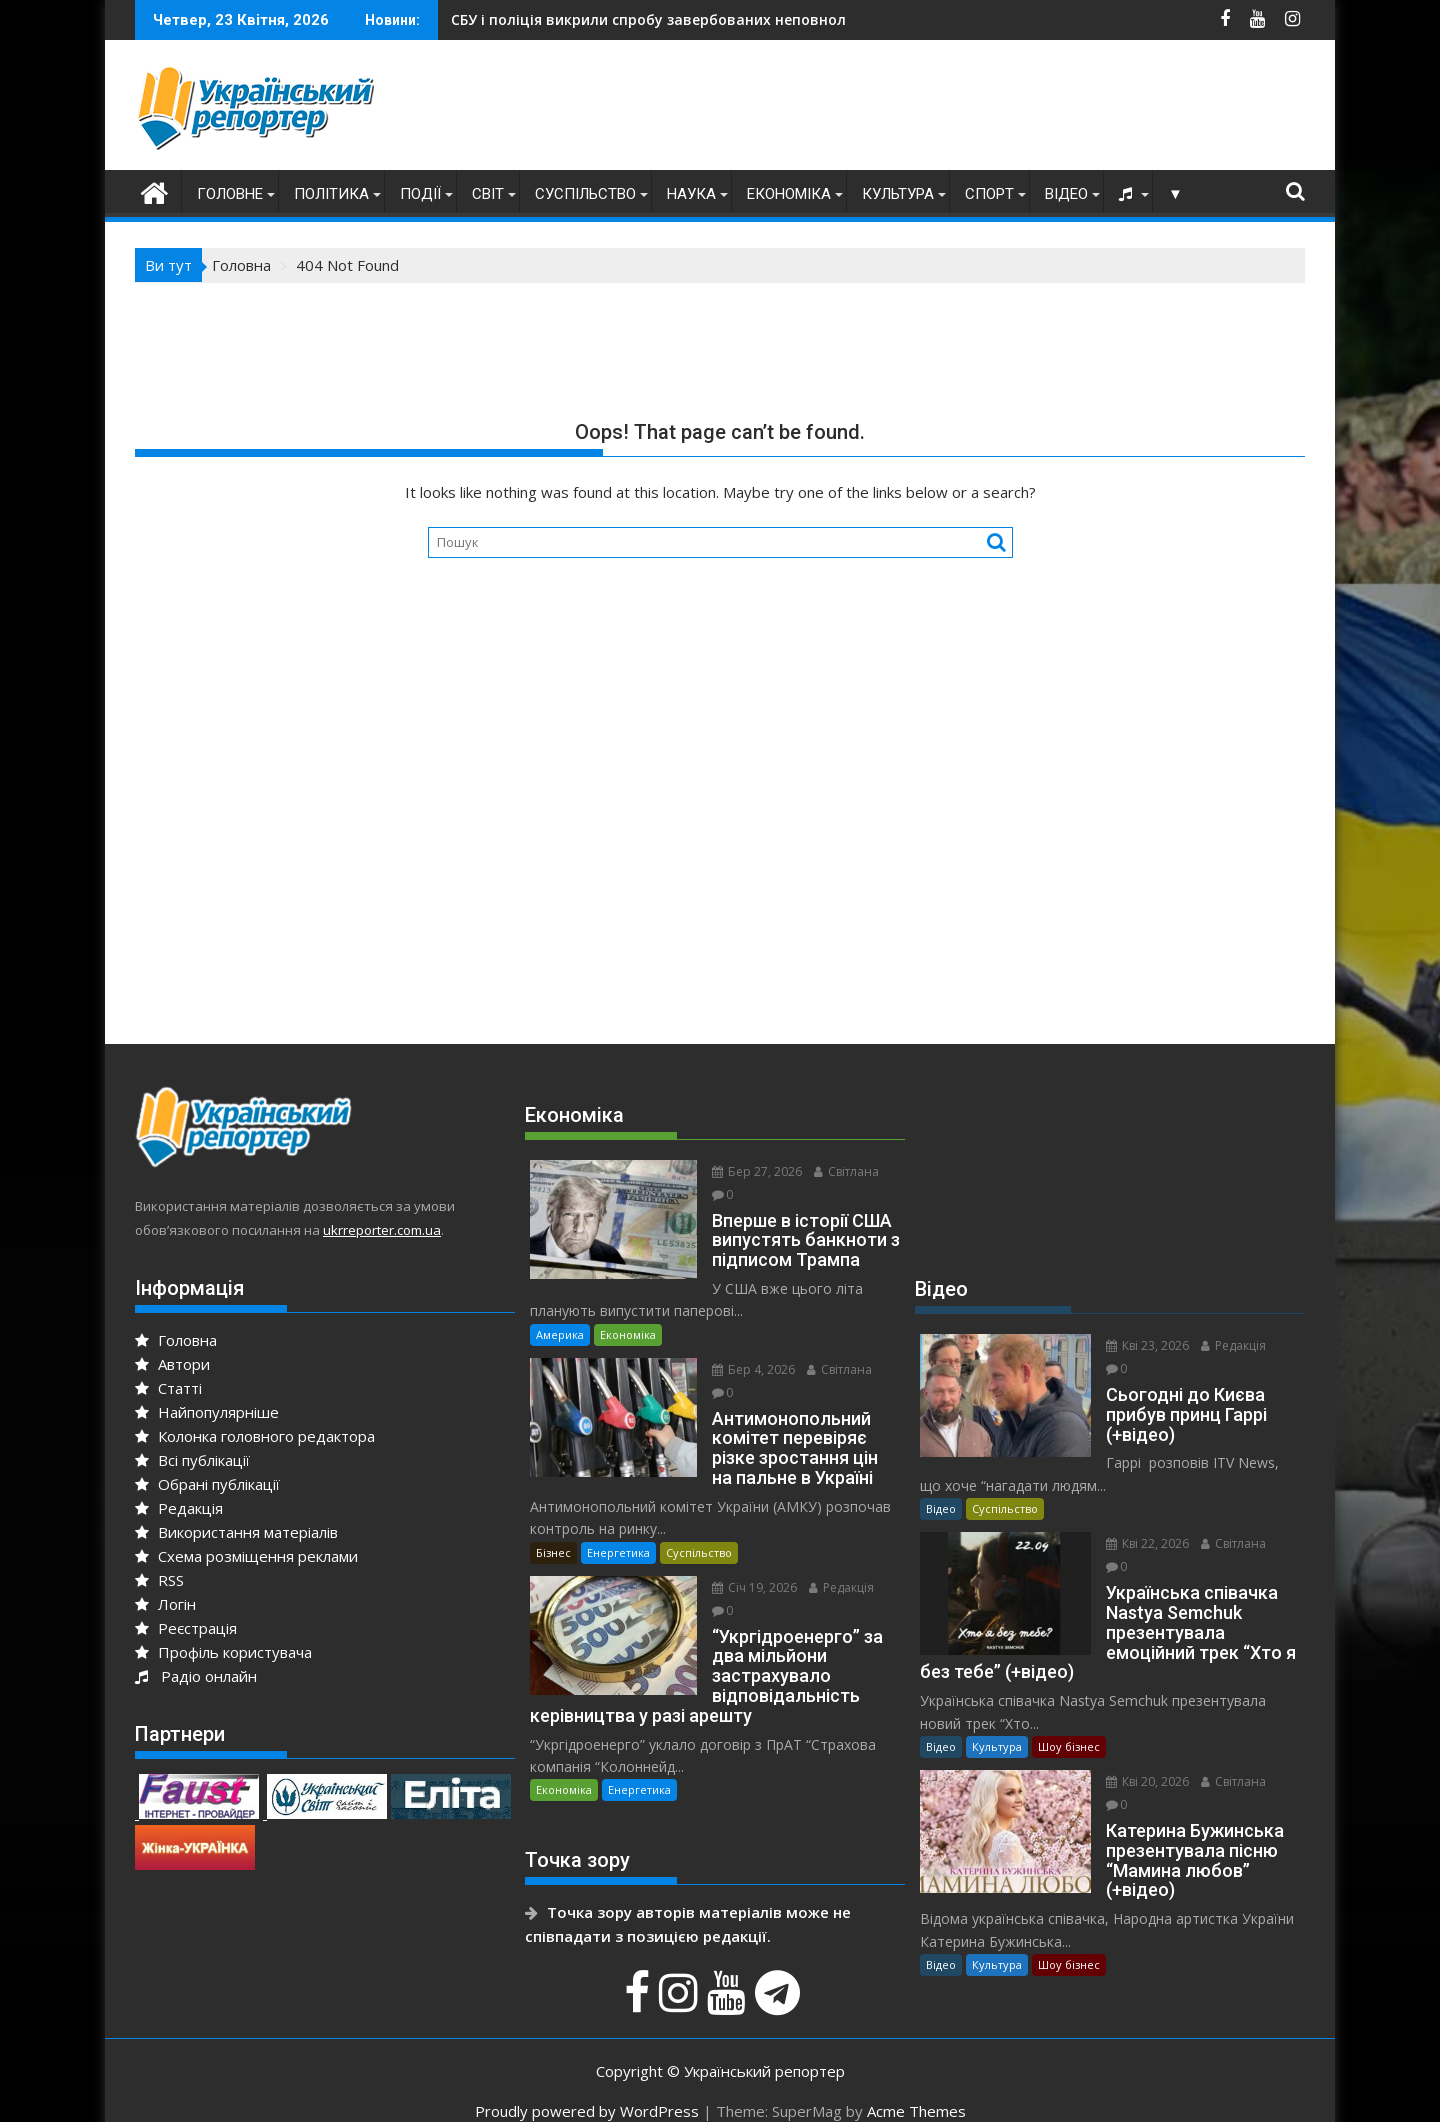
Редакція (179, 1508)
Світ (488, 194)
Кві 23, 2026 (1139, 1345)
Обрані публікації (207, 1484)
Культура (898, 194)
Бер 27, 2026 (749, 1171)
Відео (1066, 194)
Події (420, 194)
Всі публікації (192, 1460)
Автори (172, 1364)
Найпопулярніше (207, 1412)
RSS (159, 1580)
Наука (691, 194)
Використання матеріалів (236, 1532)
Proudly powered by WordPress (587, 2089)
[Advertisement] (941, 110)
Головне (230, 194)
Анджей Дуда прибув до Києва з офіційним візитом (695, 19)
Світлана (838, 1171)
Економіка (789, 194)
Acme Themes (916, 2089)
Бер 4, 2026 (745, 1346)
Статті (168, 1388)
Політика (331, 194)
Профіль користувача (223, 1652)
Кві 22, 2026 (1139, 1521)
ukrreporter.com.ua (382, 1230)
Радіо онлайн (196, 1676)
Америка (560, 1311)
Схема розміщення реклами (246, 1556)
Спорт (989, 194)
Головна (176, 1340)
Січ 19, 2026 (746, 1564)
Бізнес (553, 1529)
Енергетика (618, 1529)
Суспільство (585, 194)
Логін (165, 1604)
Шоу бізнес (1069, 1724)
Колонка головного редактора (255, 1436)
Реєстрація (186, 1628)
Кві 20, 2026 (1139, 1759)
